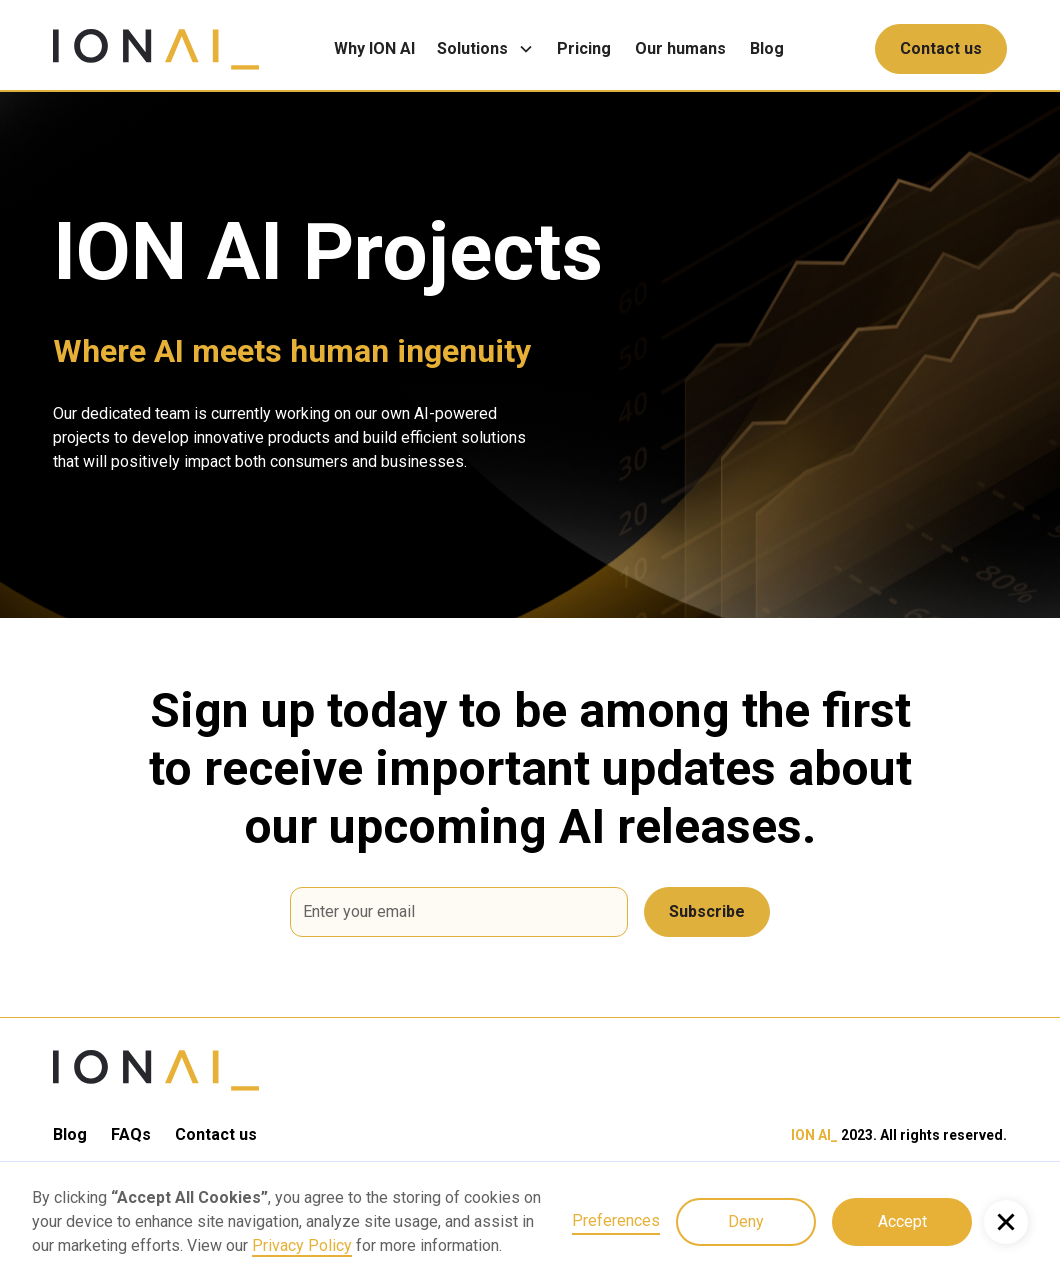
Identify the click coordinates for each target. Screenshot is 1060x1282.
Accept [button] (902, 1221)
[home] (156, 49)
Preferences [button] (616, 1220)
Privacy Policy (302, 1245)
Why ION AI (374, 48)
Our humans (680, 48)
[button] (491, 49)
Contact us (941, 48)
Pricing (584, 48)
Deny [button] (746, 1221)
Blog (767, 48)
